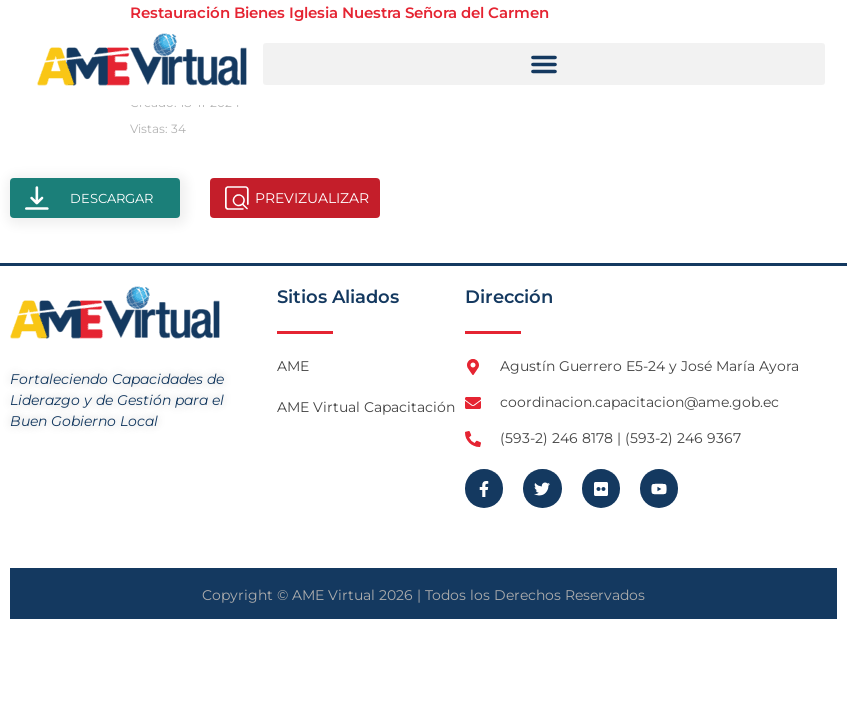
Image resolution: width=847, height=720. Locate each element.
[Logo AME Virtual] (142, 59)
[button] (544, 64)
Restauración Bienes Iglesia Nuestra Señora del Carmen (339, 12)
